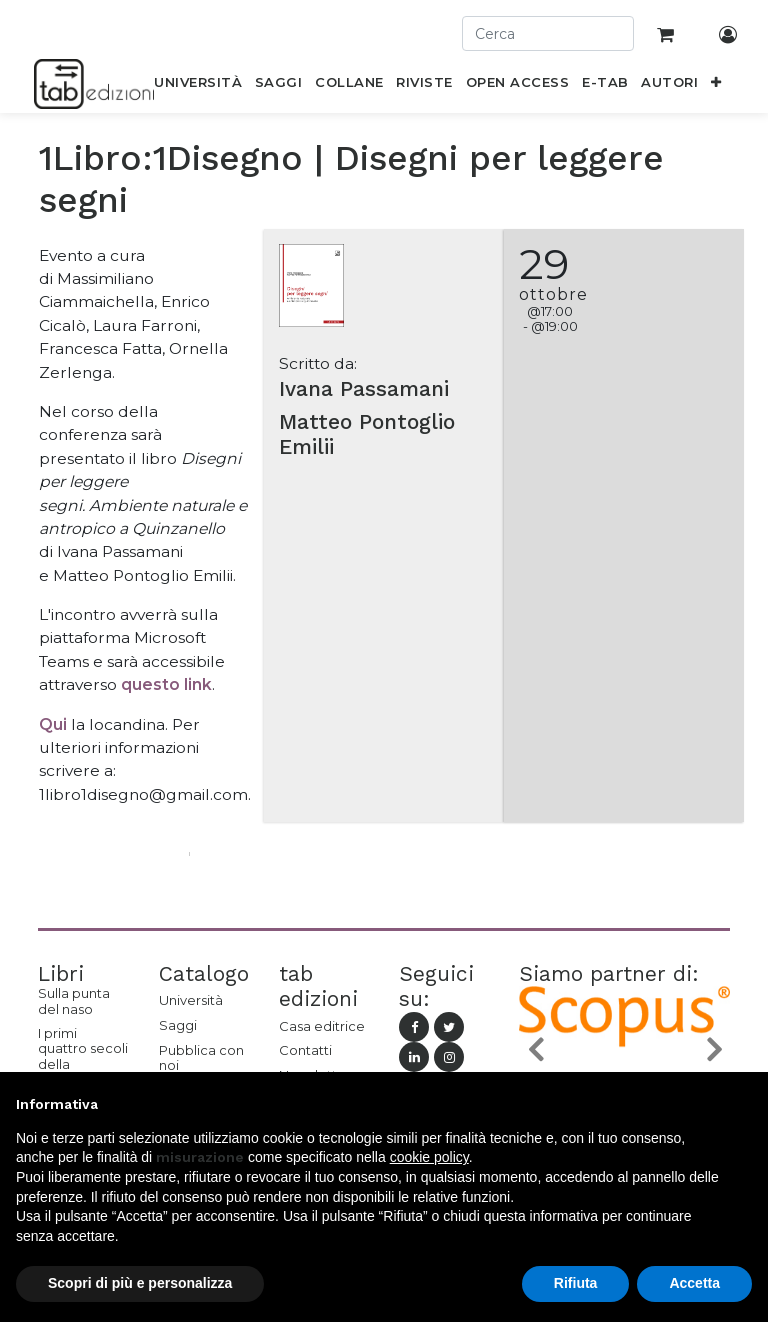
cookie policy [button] (429, 1157)
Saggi (178, 1025)
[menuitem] (198, 86)
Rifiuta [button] (576, 1283)
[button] (716, 86)
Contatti (305, 1050)
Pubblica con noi (201, 1058)
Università (191, 1000)
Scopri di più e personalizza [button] (140, 1283)
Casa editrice (322, 1026)
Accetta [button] (694, 1283)
